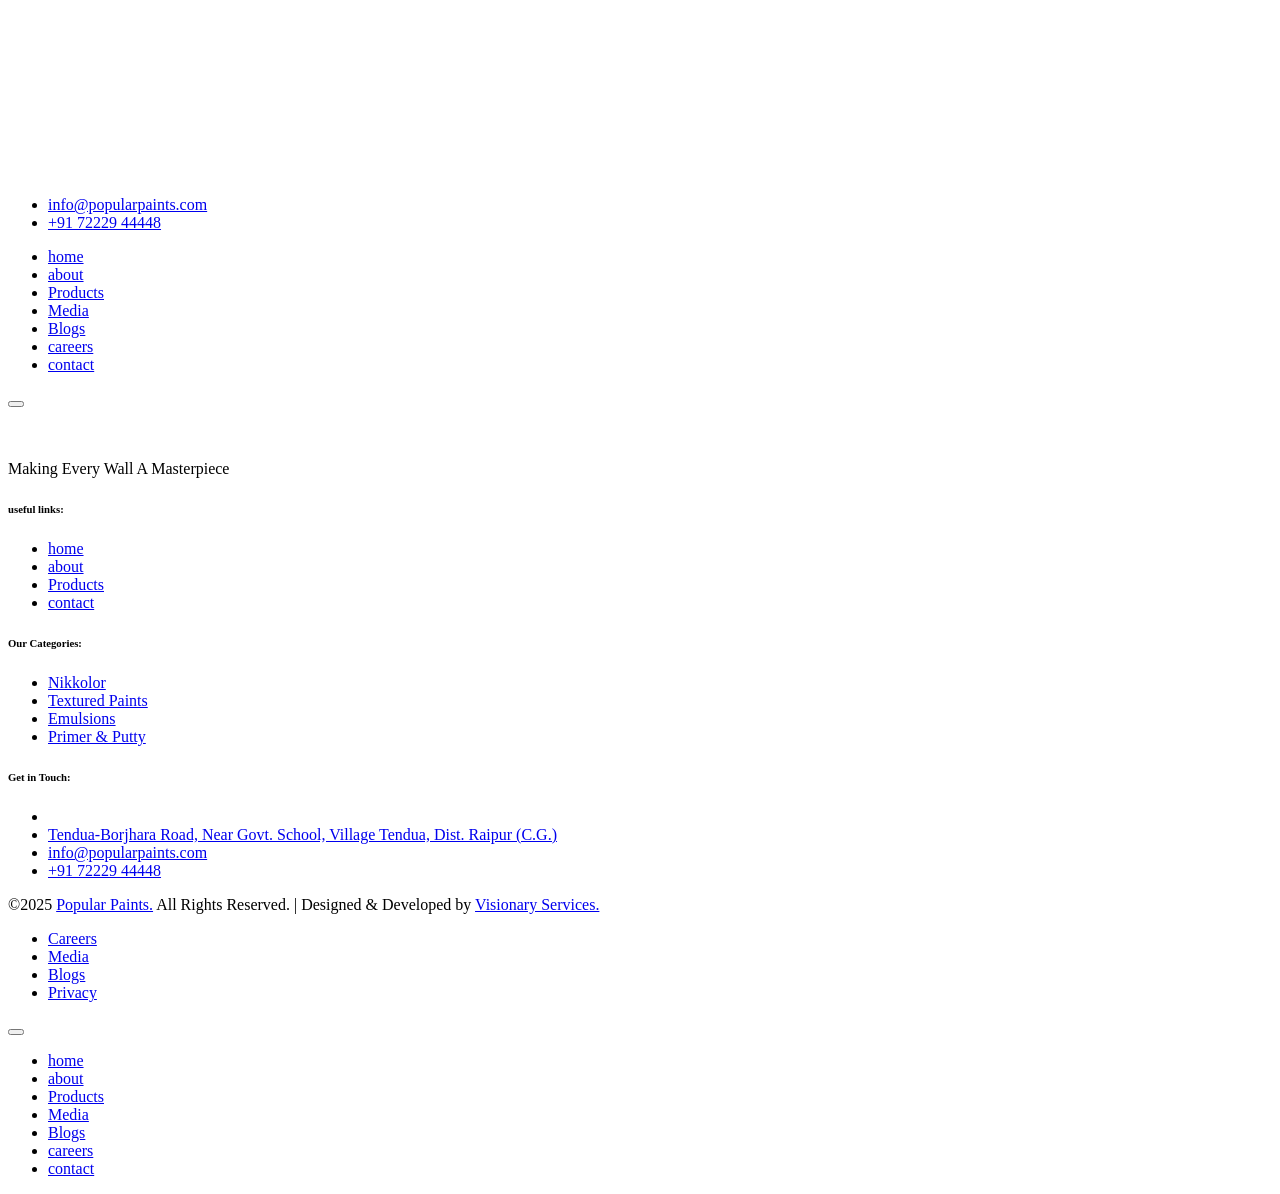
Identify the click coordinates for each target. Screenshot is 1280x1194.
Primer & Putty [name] (97, 736)
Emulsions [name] (82, 718)
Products (76, 292)
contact (71, 364)
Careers (72, 938)
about (66, 274)
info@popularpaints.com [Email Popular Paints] (127, 204)
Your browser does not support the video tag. (158, 83)
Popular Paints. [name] (104, 904)
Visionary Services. (537, 904)
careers (70, 346)
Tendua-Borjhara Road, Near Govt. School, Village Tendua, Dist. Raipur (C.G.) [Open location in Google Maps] (302, 834)
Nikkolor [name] (77, 682)
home (66, 256)
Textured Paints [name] (98, 700)
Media (68, 310)
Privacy (72, 992)
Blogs (66, 328)
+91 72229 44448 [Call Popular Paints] (104, 222)
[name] (16, 404)
